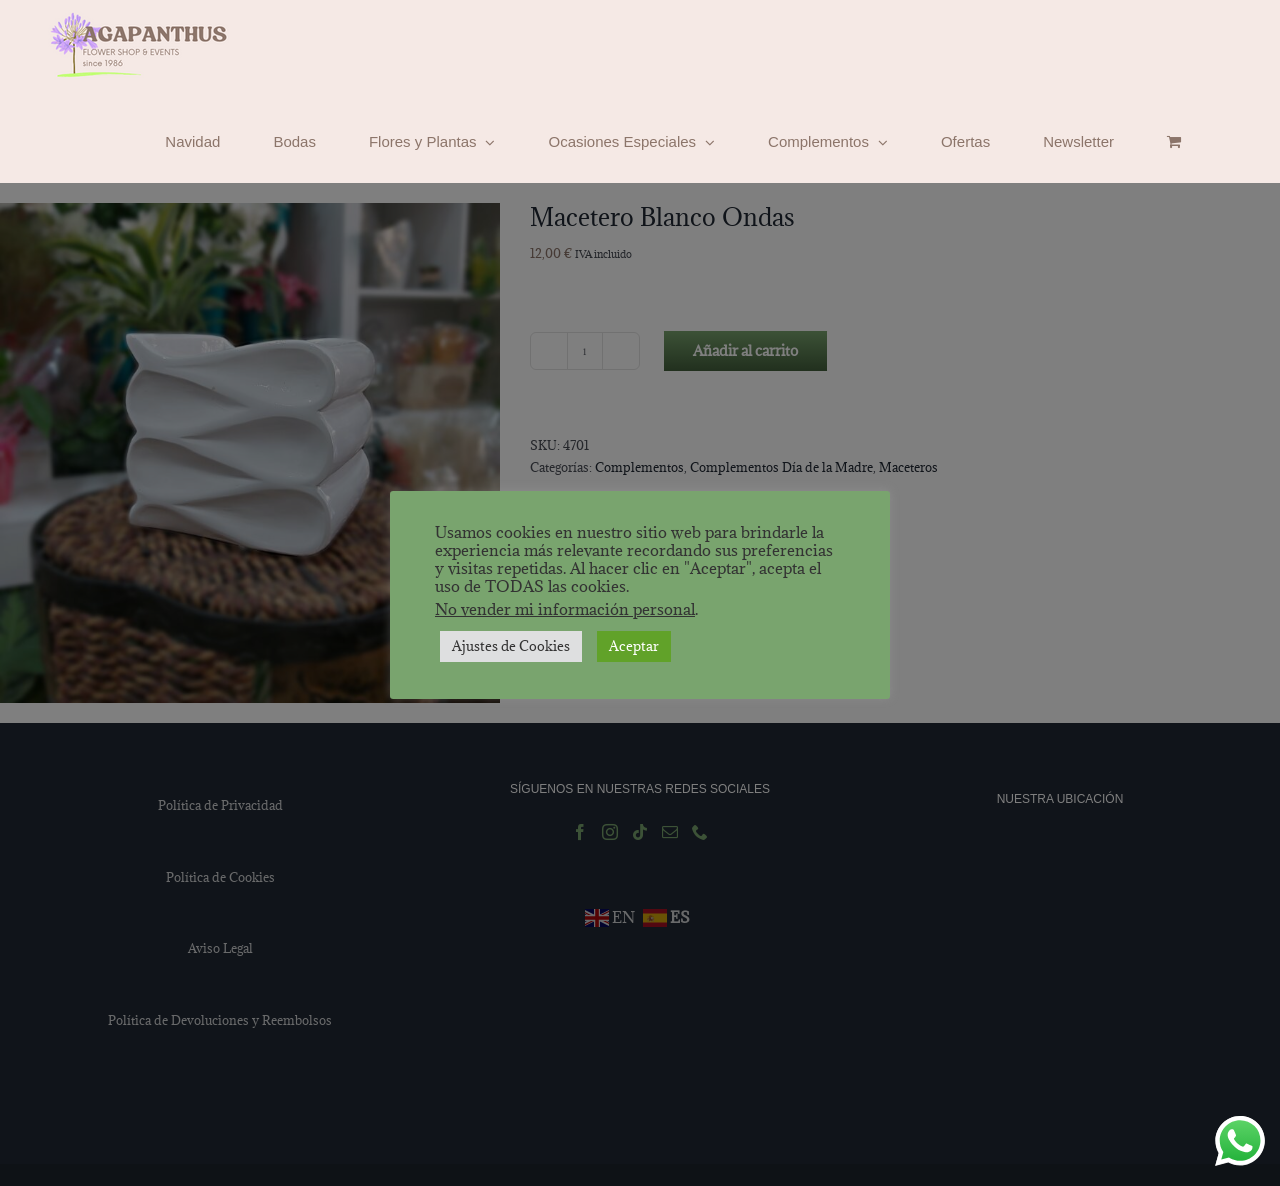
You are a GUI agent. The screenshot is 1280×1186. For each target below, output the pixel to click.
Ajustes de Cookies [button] (511, 646)
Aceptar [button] (634, 646)
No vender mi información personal (565, 609)
